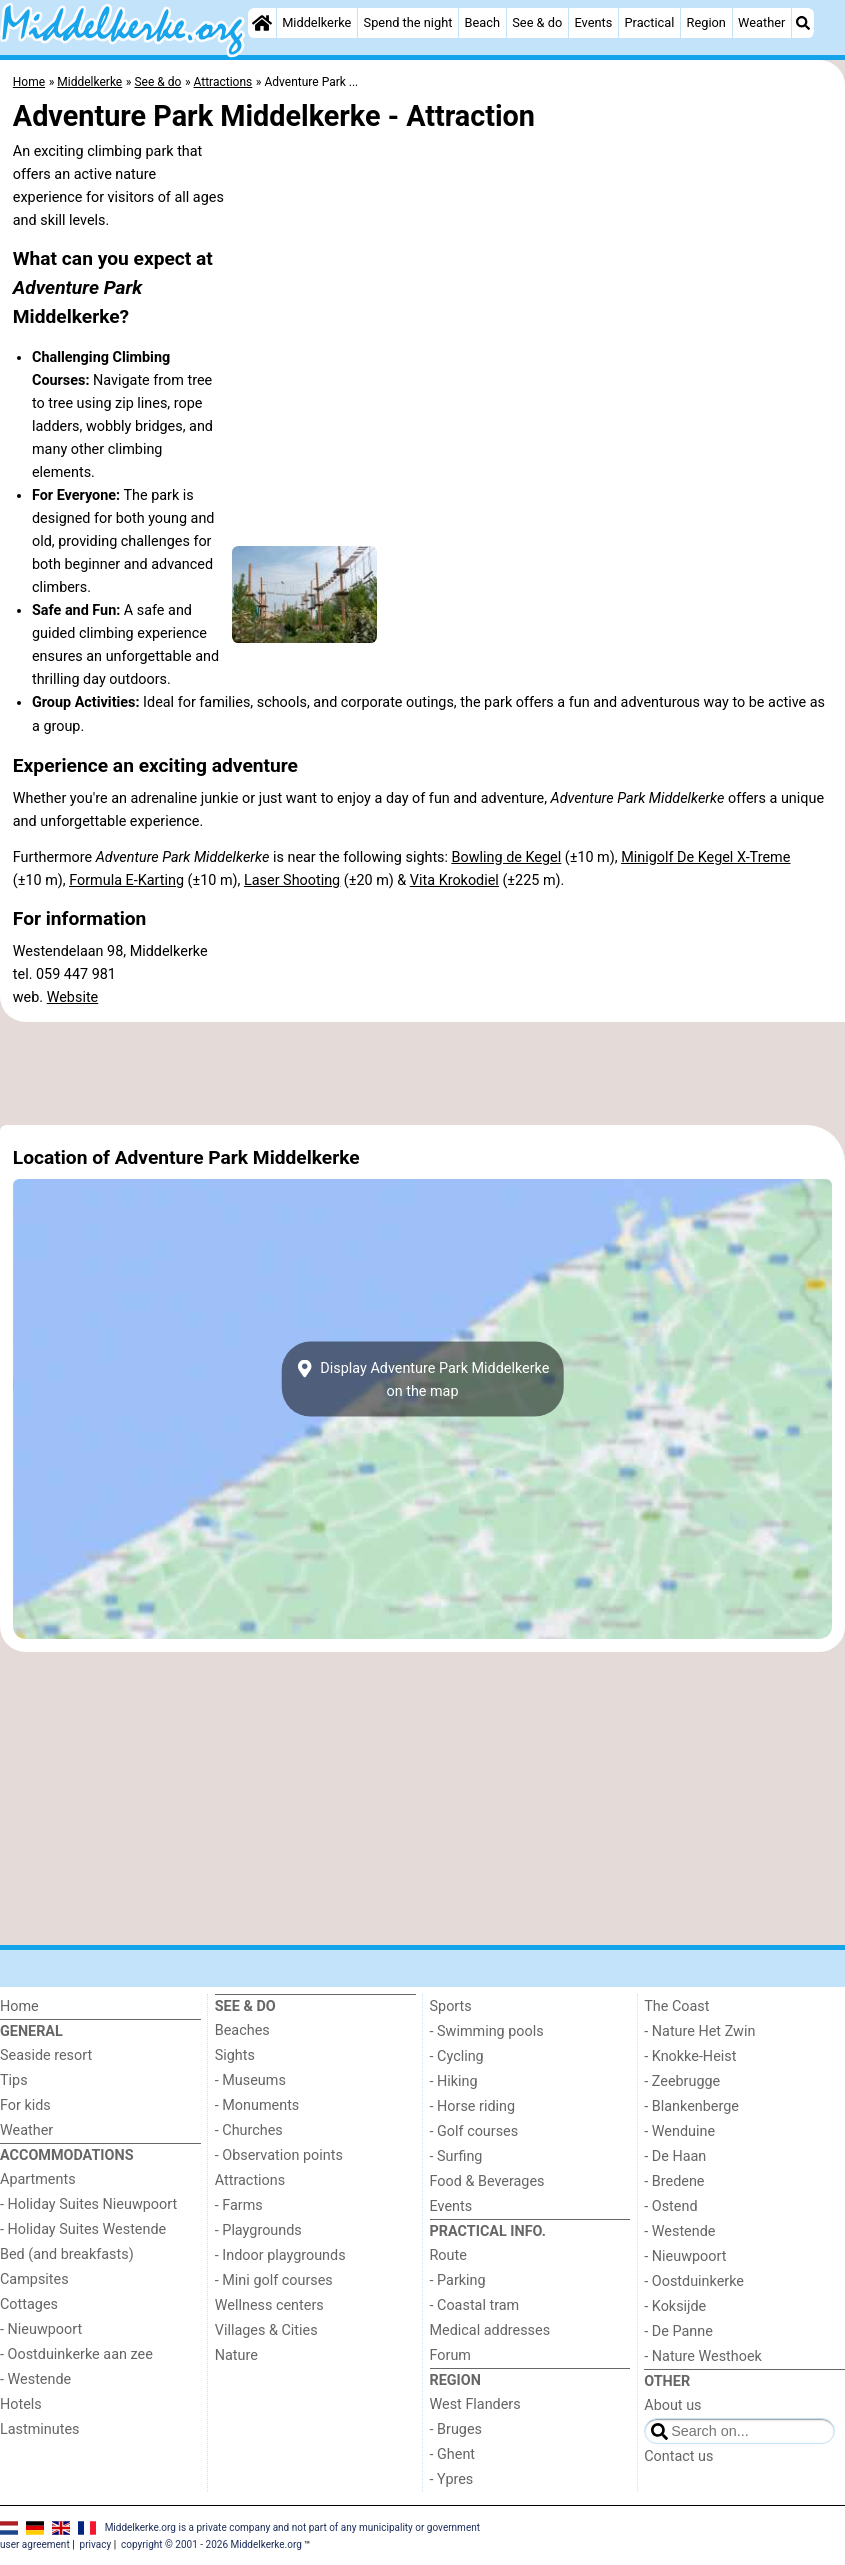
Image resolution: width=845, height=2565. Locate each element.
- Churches (249, 2130)
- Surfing (456, 2156)
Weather (761, 22)
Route (448, 2255)
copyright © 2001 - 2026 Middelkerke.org (211, 2544)
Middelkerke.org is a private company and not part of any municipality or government (292, 2526)
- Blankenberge (691, 2106)
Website (73, 997)
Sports (451, 2006)
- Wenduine (679, 2131)
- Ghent (453, 2454)
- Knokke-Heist (690, 2056)
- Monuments (257, 2105)
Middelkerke (316, 22)
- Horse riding (473, 2106)
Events (593, 22)
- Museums (250, 2080)
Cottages (29, 2304)
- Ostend (670, 2206)
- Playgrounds (258, 2230)
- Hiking (454, 2081)
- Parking (458, 2280)
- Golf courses (474, 2131)
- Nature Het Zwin (699, 2031)
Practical (650, 22)
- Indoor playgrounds (280, 2255)
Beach (482, 22)
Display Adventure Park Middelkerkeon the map (423, 1379)
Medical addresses (490, 2330)
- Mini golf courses (274, 2280)
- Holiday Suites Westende (83, 2229)
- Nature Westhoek (703, 2356)
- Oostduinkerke (694, 2281)
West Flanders (475, 2404)
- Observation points (279, 2155)
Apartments (38, 2179)
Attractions (250, 2180)
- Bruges (456, 2429)
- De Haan (675, 2156)
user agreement (35, 2544)
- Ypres (452, 2479)
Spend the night (408, 22)
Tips (14, 2080)
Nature (236, 2355)
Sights (235, 2055)
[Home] (262, 23)
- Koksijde (675, 2306)
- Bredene (674, 2181)
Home (19, 2006)
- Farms (239, 2205)
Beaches (242, 2030)
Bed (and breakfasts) (67, 2254)
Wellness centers (269, 2305)
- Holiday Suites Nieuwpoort (88, 2204)
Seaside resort (46, 2055)
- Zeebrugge (682, 2081)
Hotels (21, 2404)
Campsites (34, 2279)
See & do (537, 22)
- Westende (35, 2379)
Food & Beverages (487, 2181)
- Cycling (457, 2056)
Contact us (678, 2456)
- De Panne (678, 2331)
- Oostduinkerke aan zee (76, 2354)
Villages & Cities (266, 2330)
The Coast (676, 2006)
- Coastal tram (475, 2305)
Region (706, 22)
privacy (96, 2544)
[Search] (803, 23)
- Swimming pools (487, 2031)
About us (672, 2405)
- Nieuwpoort (41, 2329)
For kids (25, 2105)
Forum (450, 2355)
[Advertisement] (422, 1073)
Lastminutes (39, 2429)
